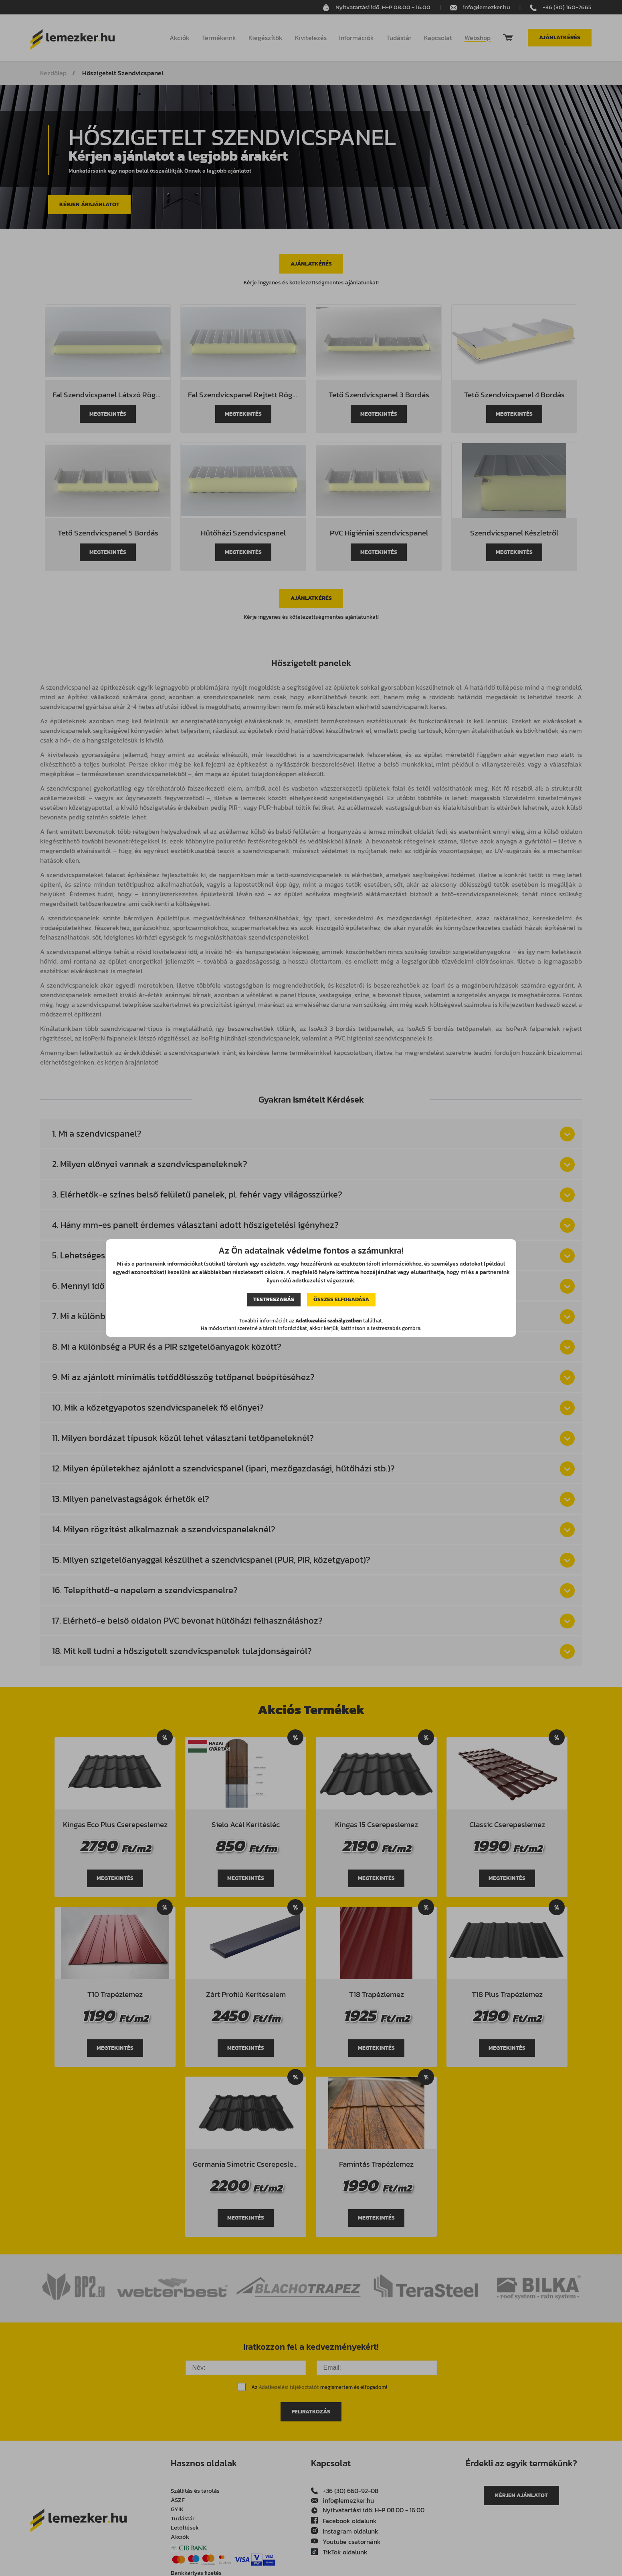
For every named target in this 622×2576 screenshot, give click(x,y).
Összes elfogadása (341, 1299)
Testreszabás (273, 1299)
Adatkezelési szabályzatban (328, 1320)
